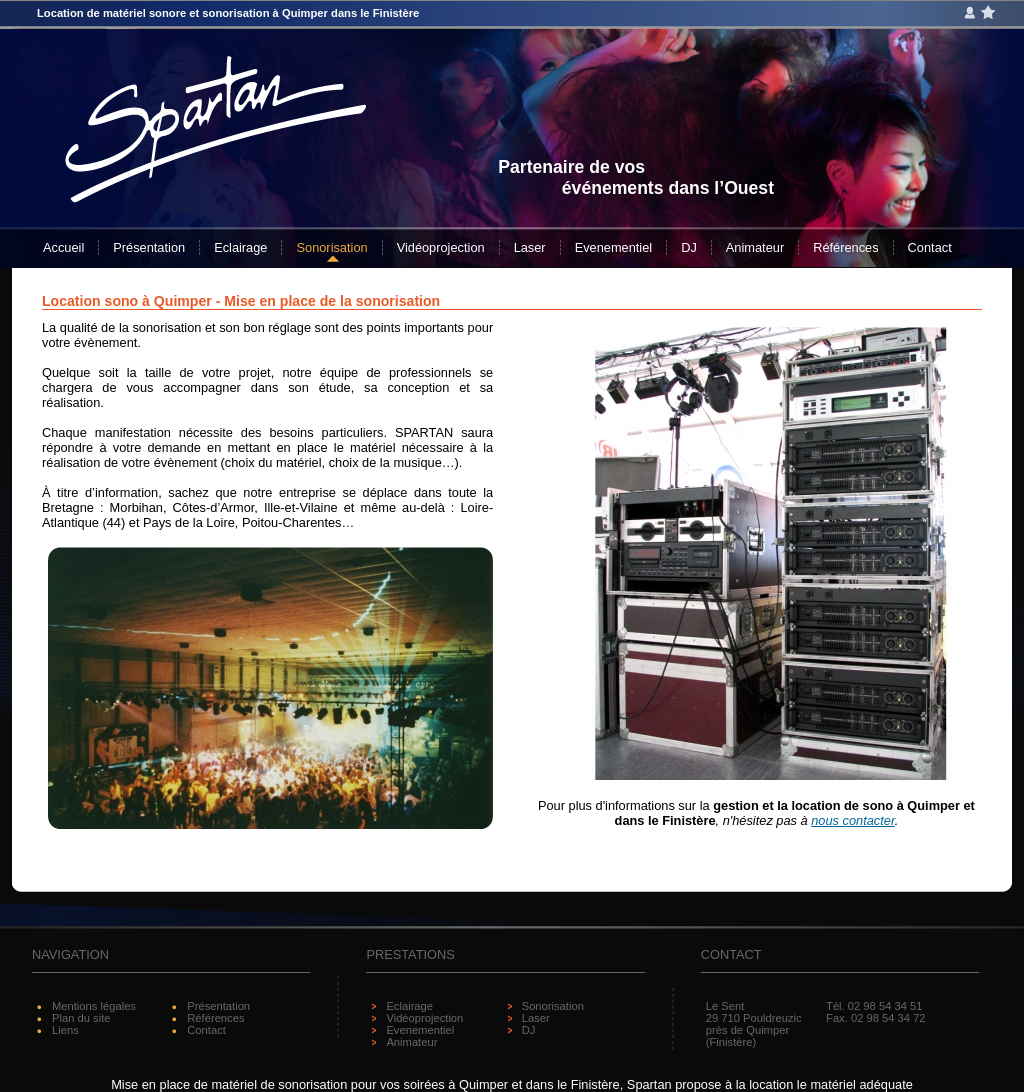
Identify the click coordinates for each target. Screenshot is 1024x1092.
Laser (530, 247)
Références (845, 247)
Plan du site (81, 1018)
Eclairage (240, 247)
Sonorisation (331, 247)
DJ (689, 247)
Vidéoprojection (441, 247)
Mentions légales (94, 1006)
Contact (930, 247)
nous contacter (852, 820)
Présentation (149, 247)
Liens (65, 1030)
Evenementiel (614, 247)
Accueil (63, 247)
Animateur (755, 247)
